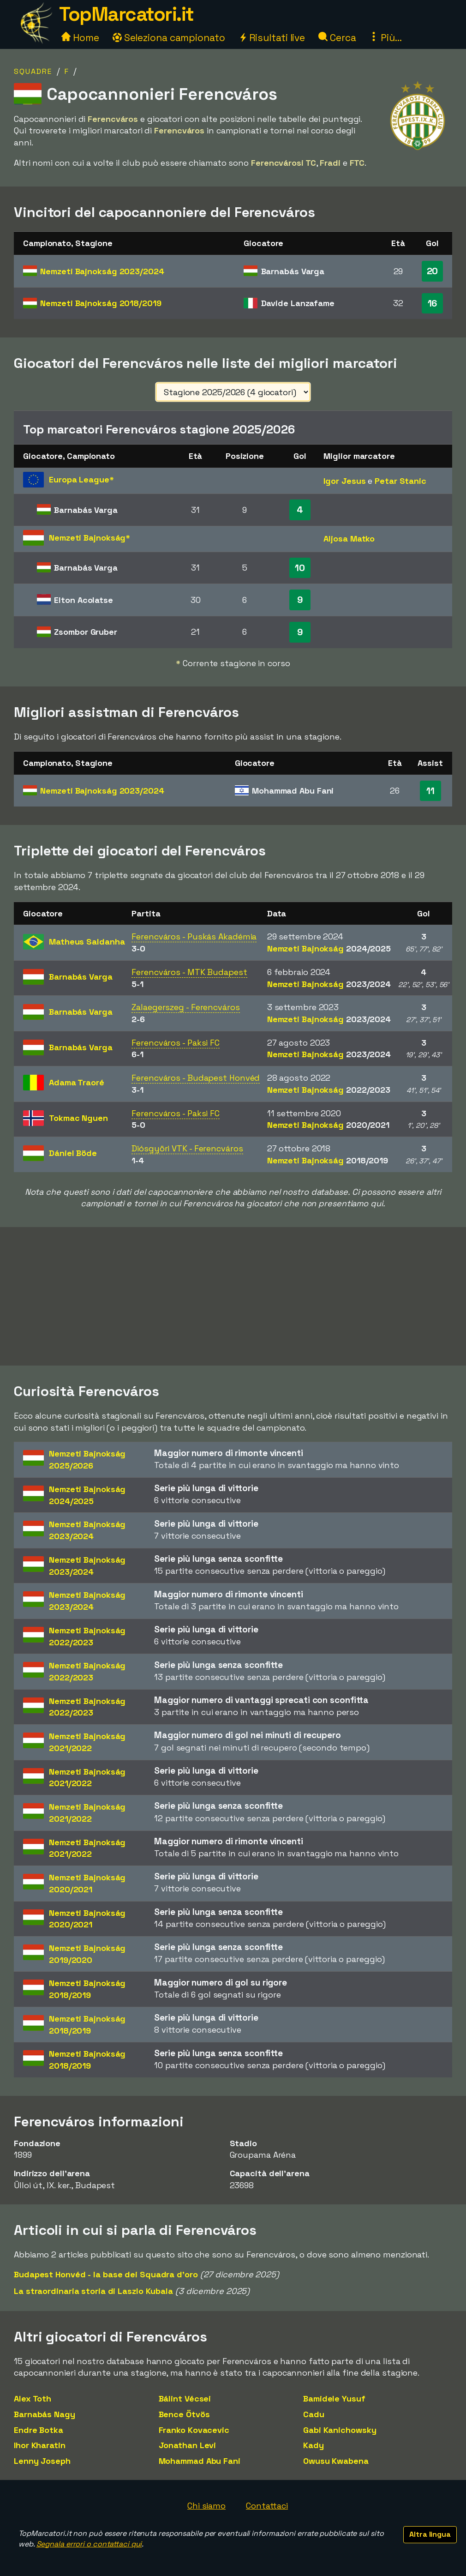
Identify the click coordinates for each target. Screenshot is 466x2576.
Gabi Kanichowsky (339, 2430)
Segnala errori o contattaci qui (89, 2544)
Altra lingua (430, 2534)
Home (80, 37)
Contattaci (267, 2505)
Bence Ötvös (184, 2414)
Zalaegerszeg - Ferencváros (185, 1007)
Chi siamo (206, 2505)
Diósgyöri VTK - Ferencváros (187, 1148)
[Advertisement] (233, 1296)
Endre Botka (38, 2430)
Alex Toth (32, 2398)
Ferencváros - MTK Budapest (189, 972)
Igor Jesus (344, 480)
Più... (385, 37)
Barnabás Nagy (44, 2414)
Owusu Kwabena (336, 2461)
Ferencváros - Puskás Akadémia (194, 936)
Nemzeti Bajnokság (102, 271)
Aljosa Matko (349, 538)
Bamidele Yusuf (334, 2398)
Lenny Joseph (42, 2461)
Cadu (313, 2414)
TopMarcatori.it (126, 14)
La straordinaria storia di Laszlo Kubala (93, 2291)
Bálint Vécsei (185, 2398)
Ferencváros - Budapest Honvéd (195, 1077)
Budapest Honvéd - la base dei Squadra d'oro (106, 2274)
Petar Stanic (400, 480)
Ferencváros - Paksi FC (175, 1042)
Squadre (33, 71)
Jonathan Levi (187, 2445)
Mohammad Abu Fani (199, 2461)
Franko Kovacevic (194, 2430)
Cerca (337, 37)
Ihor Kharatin (40, 2445)
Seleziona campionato (169, 37)
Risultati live (272, 37)
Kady (313, 2445)
